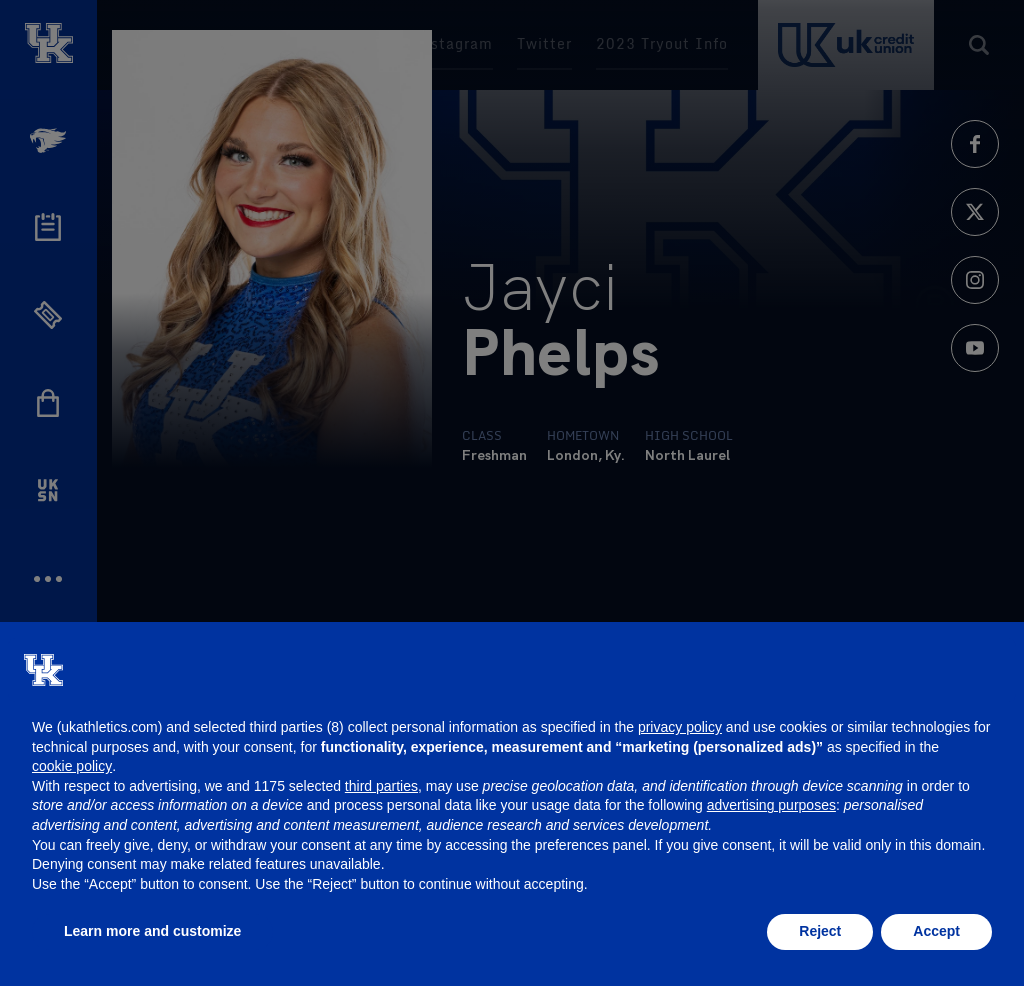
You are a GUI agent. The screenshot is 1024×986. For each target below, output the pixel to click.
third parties (381, 786)
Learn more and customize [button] (152, 931)
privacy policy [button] (680, 727)
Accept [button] (936, 931)
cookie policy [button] (72, 766)
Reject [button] (820, 931)
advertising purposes (771, 805)
